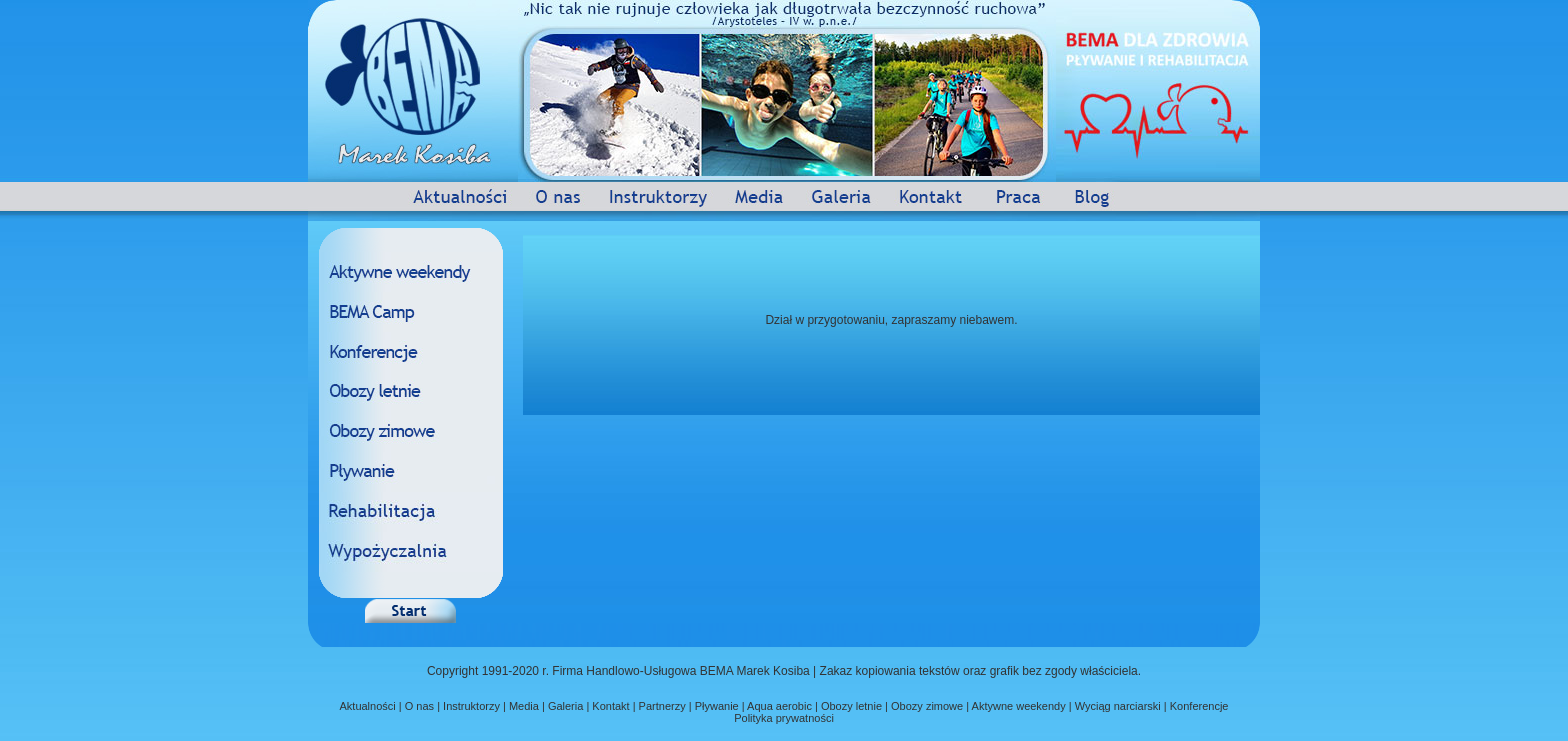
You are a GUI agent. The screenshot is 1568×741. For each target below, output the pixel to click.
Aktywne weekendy (1020, 706)
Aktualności (367, 706)
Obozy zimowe (927, 706)
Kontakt (610, 706)
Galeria (565, 706)
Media (524, 706)
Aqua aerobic (779, 706)
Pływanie (717, 706)
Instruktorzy (471, 706)
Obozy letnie (851, 706)
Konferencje (1199, 706)
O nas (419, 706)
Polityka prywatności (784, 718)
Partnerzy (661, 706)
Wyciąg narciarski (1118, 706)
